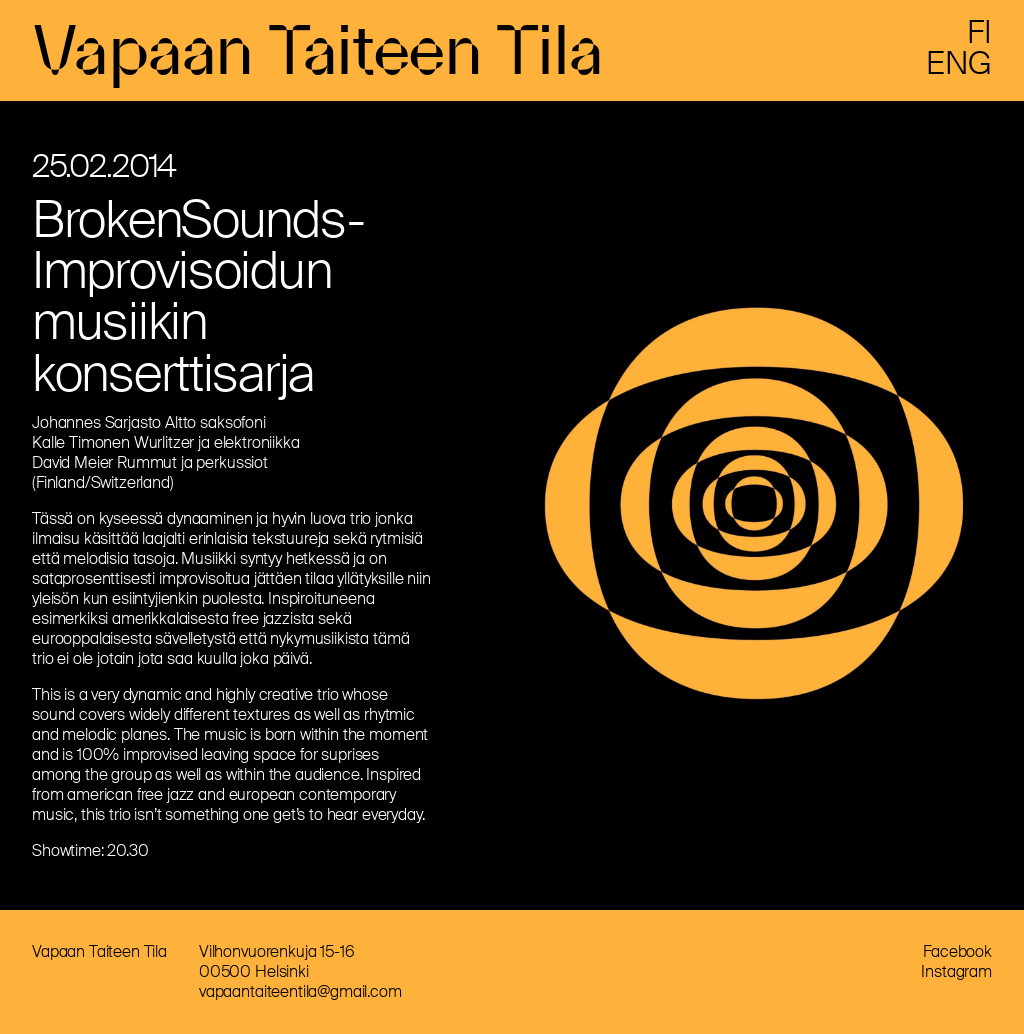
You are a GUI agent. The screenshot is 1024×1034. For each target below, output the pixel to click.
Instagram (956, 971)
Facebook (957, 951)
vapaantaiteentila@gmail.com (300, 991)
